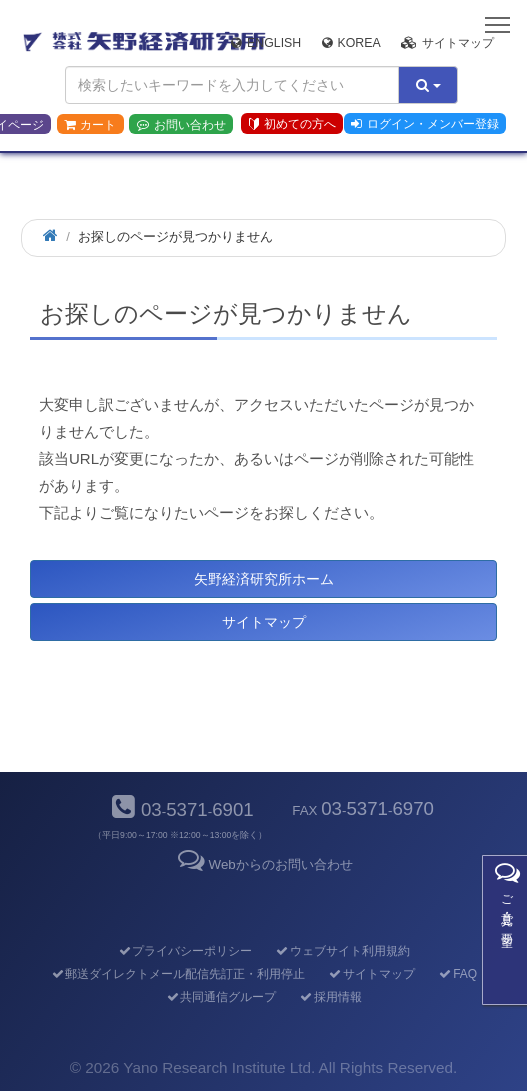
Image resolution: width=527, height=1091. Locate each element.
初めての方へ (292, 124)
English (266, 43)
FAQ (457, 974)
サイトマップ (447, 43)
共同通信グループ (220, 997)
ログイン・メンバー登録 (425, 124)
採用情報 (330, 997)
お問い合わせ (181, 125)
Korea (351, 43)
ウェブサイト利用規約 (342, 951)
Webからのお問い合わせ (263, 864)
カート (90, 125)
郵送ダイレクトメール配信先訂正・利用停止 (177, 974)
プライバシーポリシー (184, 951)
